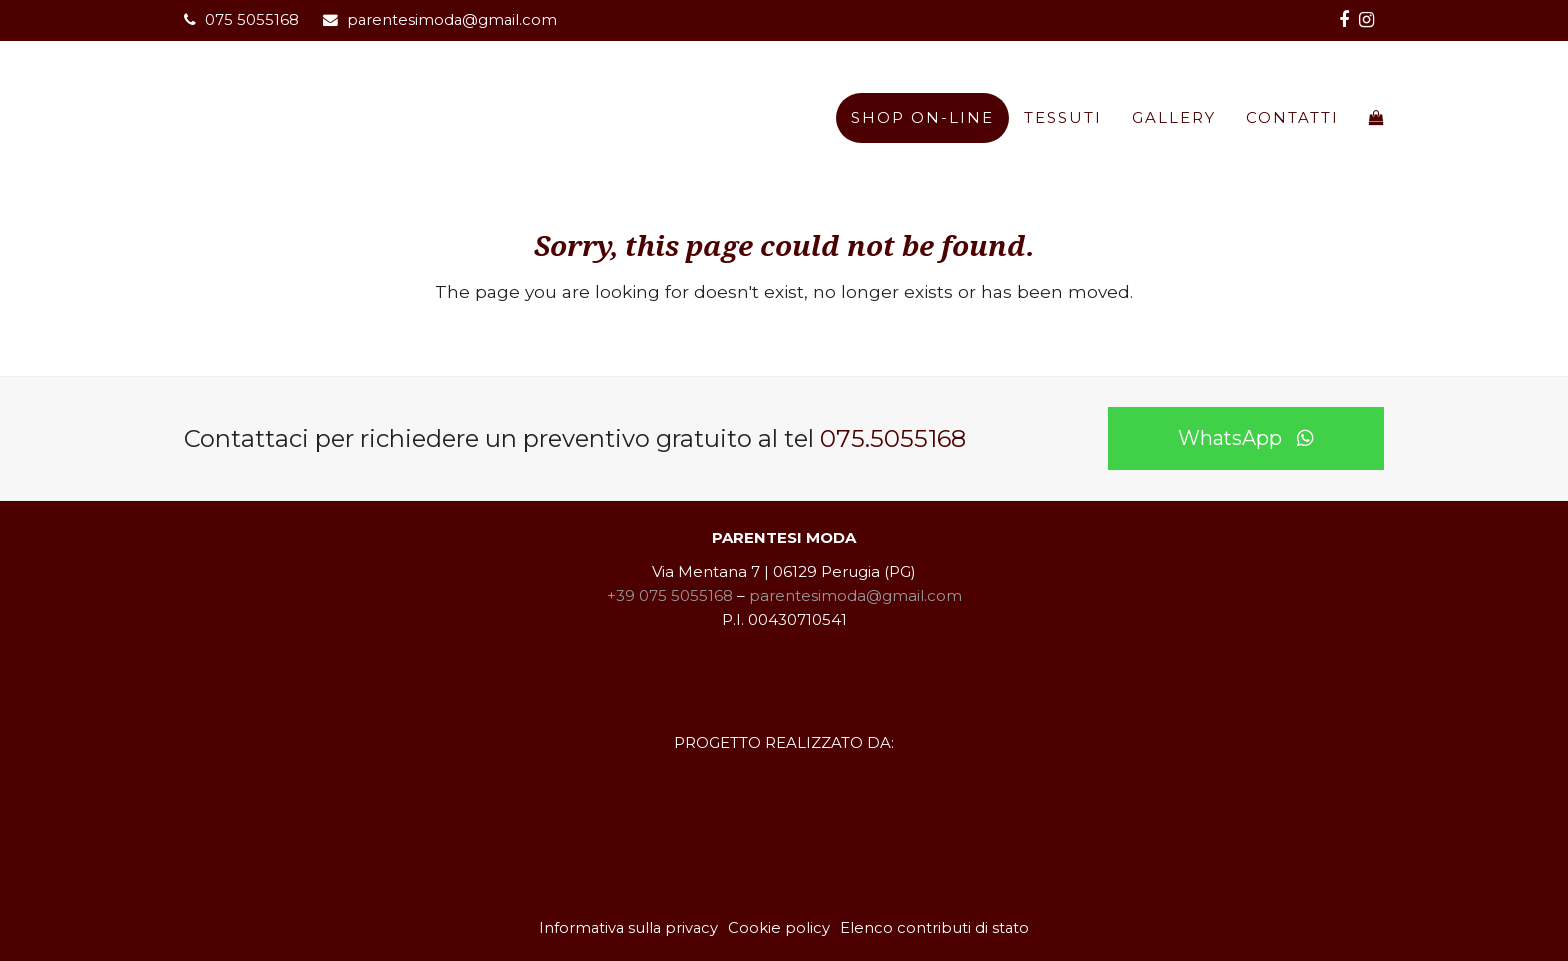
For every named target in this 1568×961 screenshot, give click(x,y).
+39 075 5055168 (670, 595)
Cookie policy (779, 928)
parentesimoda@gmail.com (452, 20)
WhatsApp (1246, 438)
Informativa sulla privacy (628, 928)
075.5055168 (893, 438)
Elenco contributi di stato (934, 928)
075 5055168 (252, 20)
